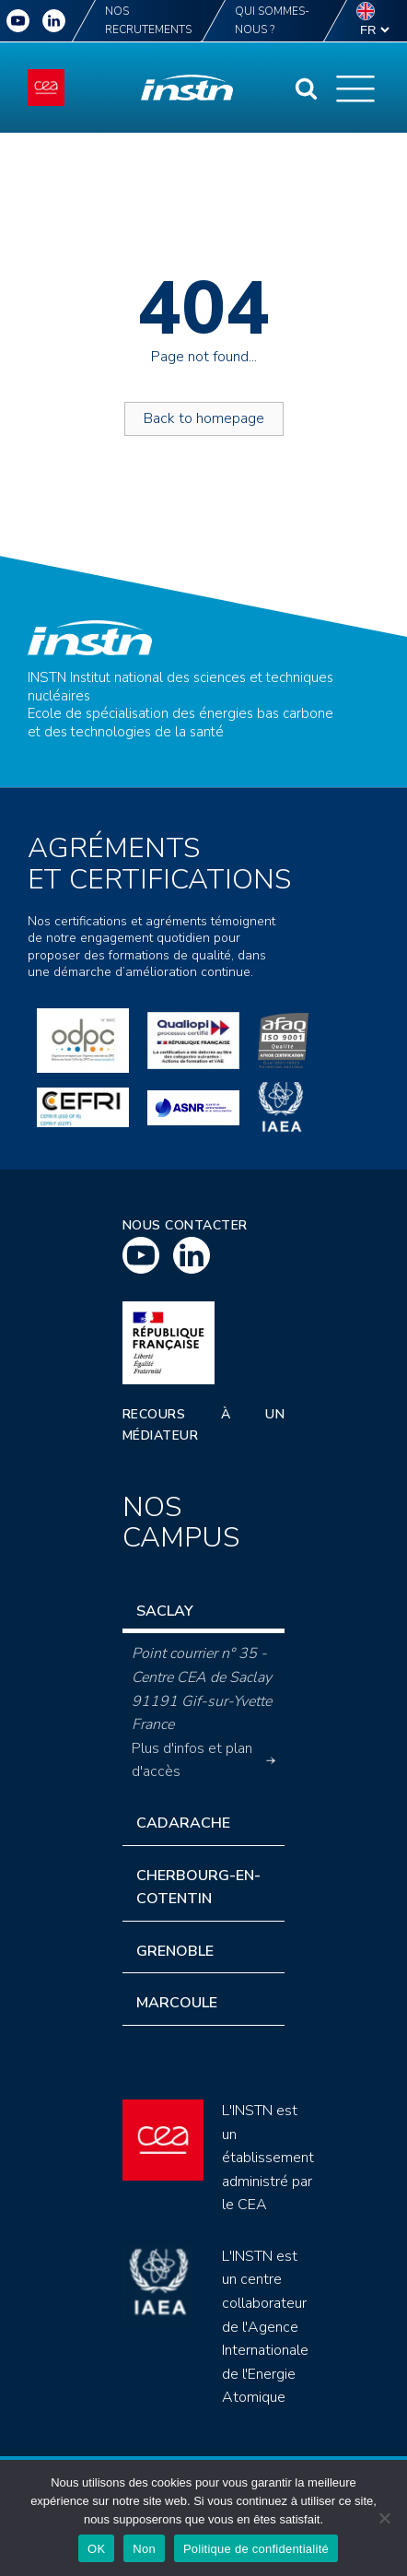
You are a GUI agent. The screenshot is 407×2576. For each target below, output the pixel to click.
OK (96, 2549)
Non (144, 2549)
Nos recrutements (148, 20)
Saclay (164, 1611)
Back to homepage (204, 418)
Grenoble (175, 1951)
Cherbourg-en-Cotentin (198, 1887)
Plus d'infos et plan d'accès (204, 1760)
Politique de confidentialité (256, 2549)
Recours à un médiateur (203, 1424)
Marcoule (176, 2003)
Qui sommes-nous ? (272, 20)
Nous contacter (185, 1225)
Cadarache (183, 1823)
